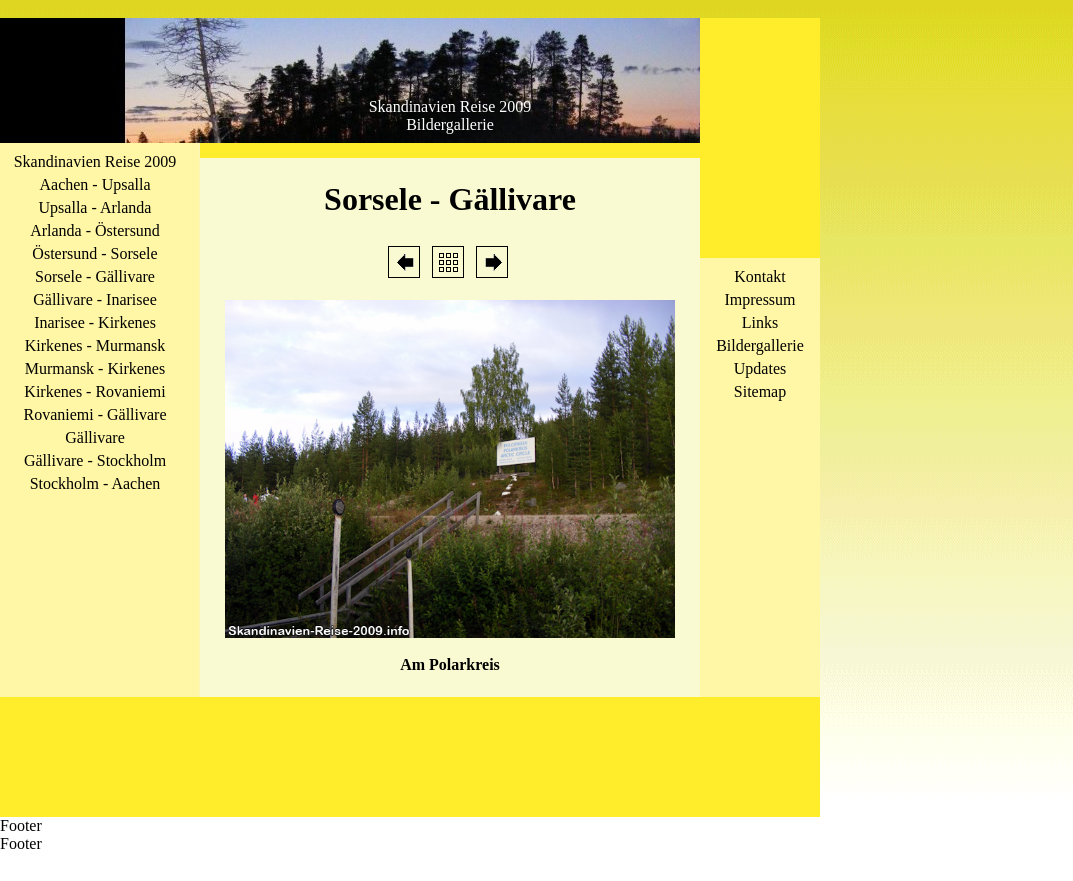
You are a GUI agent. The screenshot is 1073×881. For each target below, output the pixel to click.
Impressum (759, 299)
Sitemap (760, 391)
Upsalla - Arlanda (95, 207)
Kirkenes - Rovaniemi (94, 391)
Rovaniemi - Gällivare (94, 414)
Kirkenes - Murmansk (95, 345)
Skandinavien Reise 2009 (95, 161)
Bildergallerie (760, 345)
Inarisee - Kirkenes (95, 322)
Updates (760, 368)
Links (760, 322)
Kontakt (760, 276)
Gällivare (95, 437)
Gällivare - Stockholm (95, 460)
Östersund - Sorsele (94, 253)
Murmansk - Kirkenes (95, 368)
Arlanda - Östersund (95, 230)
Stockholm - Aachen (95, 483)
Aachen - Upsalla (94, 184)
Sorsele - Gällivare (95, 276)
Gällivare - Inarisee (94, 299)
